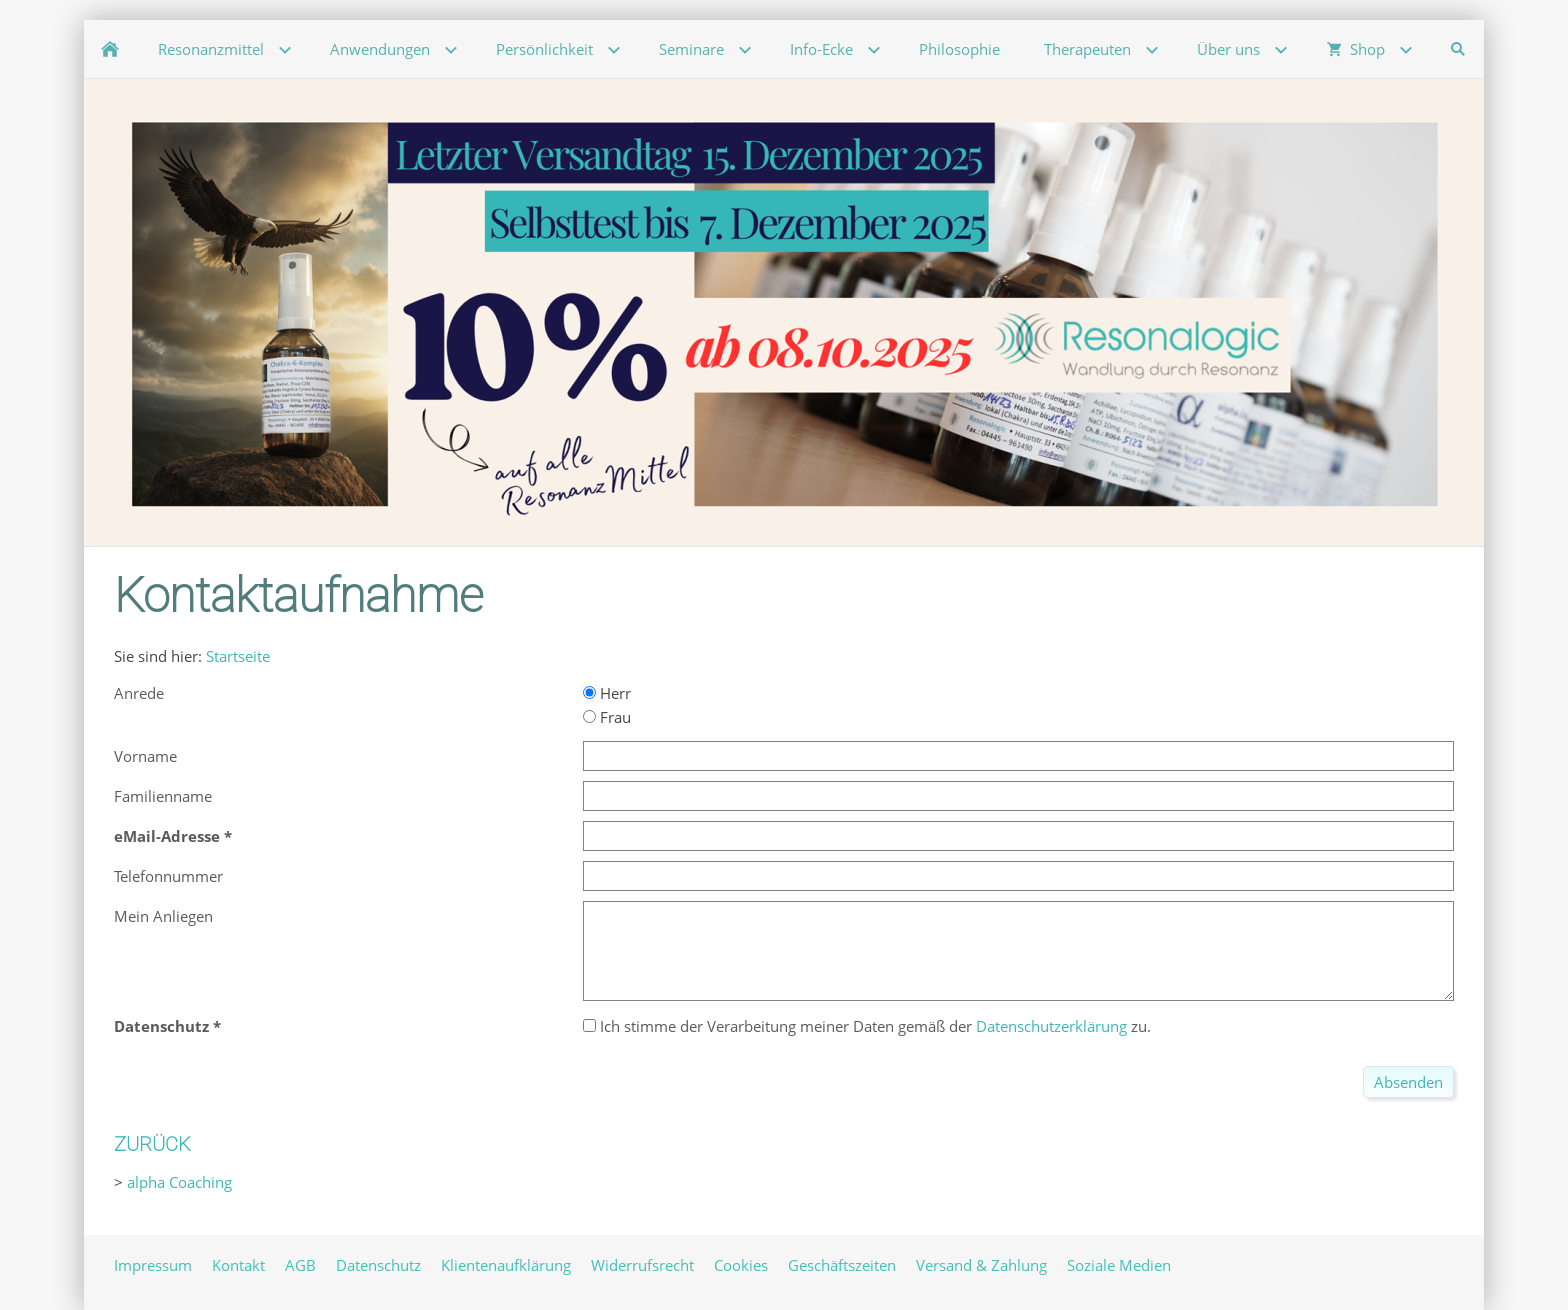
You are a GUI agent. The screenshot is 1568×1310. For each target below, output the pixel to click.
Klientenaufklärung (506, 1265)
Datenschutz (378, 1265)
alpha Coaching (179, 1182)
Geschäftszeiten (842, 1265)
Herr (607, 693)
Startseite (238, 656)
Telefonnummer (168, 876)
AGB (300, 1265)
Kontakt (238, 1265)
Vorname (145, 756)
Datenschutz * (167, 1026)
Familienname (163, 796)
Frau (607, 717)
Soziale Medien (1119, 1265)
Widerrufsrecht (642, 1265)
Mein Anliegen (163, 916)
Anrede (139, 693)
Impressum (153, 1265)
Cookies (741, 1265)
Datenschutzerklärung (1051, 1026)
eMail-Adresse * (173, 836)
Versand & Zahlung (981, 1265)
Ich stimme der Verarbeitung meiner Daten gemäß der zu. (867, 1026)
